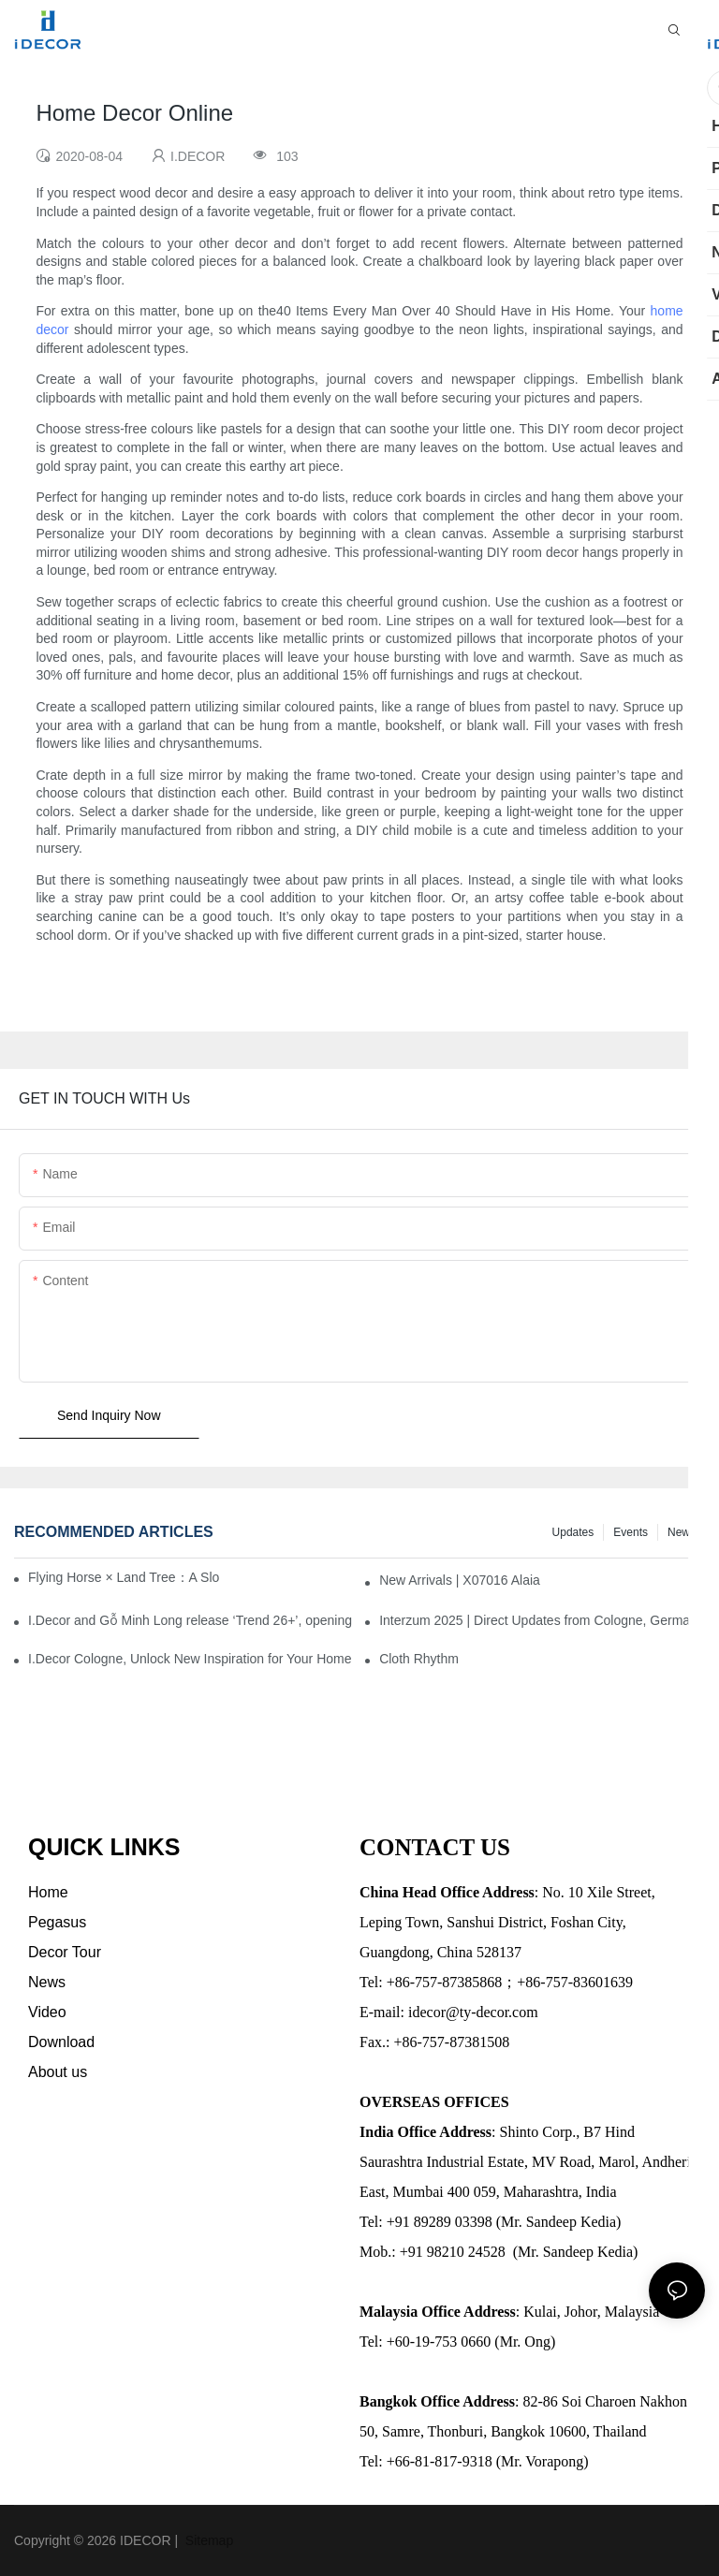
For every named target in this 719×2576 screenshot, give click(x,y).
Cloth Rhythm (419, 1658)
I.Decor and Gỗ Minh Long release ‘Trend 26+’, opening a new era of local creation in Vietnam (191, 1620)
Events (630, 1532)
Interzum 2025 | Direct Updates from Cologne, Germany (541, 1620)
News (682, 1532)
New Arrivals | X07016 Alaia (459, 1580)
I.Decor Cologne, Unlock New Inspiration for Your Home (190, 1658)
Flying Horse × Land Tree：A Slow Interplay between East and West (123, 1577)
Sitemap (207, 2540)
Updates (573, 1532)
